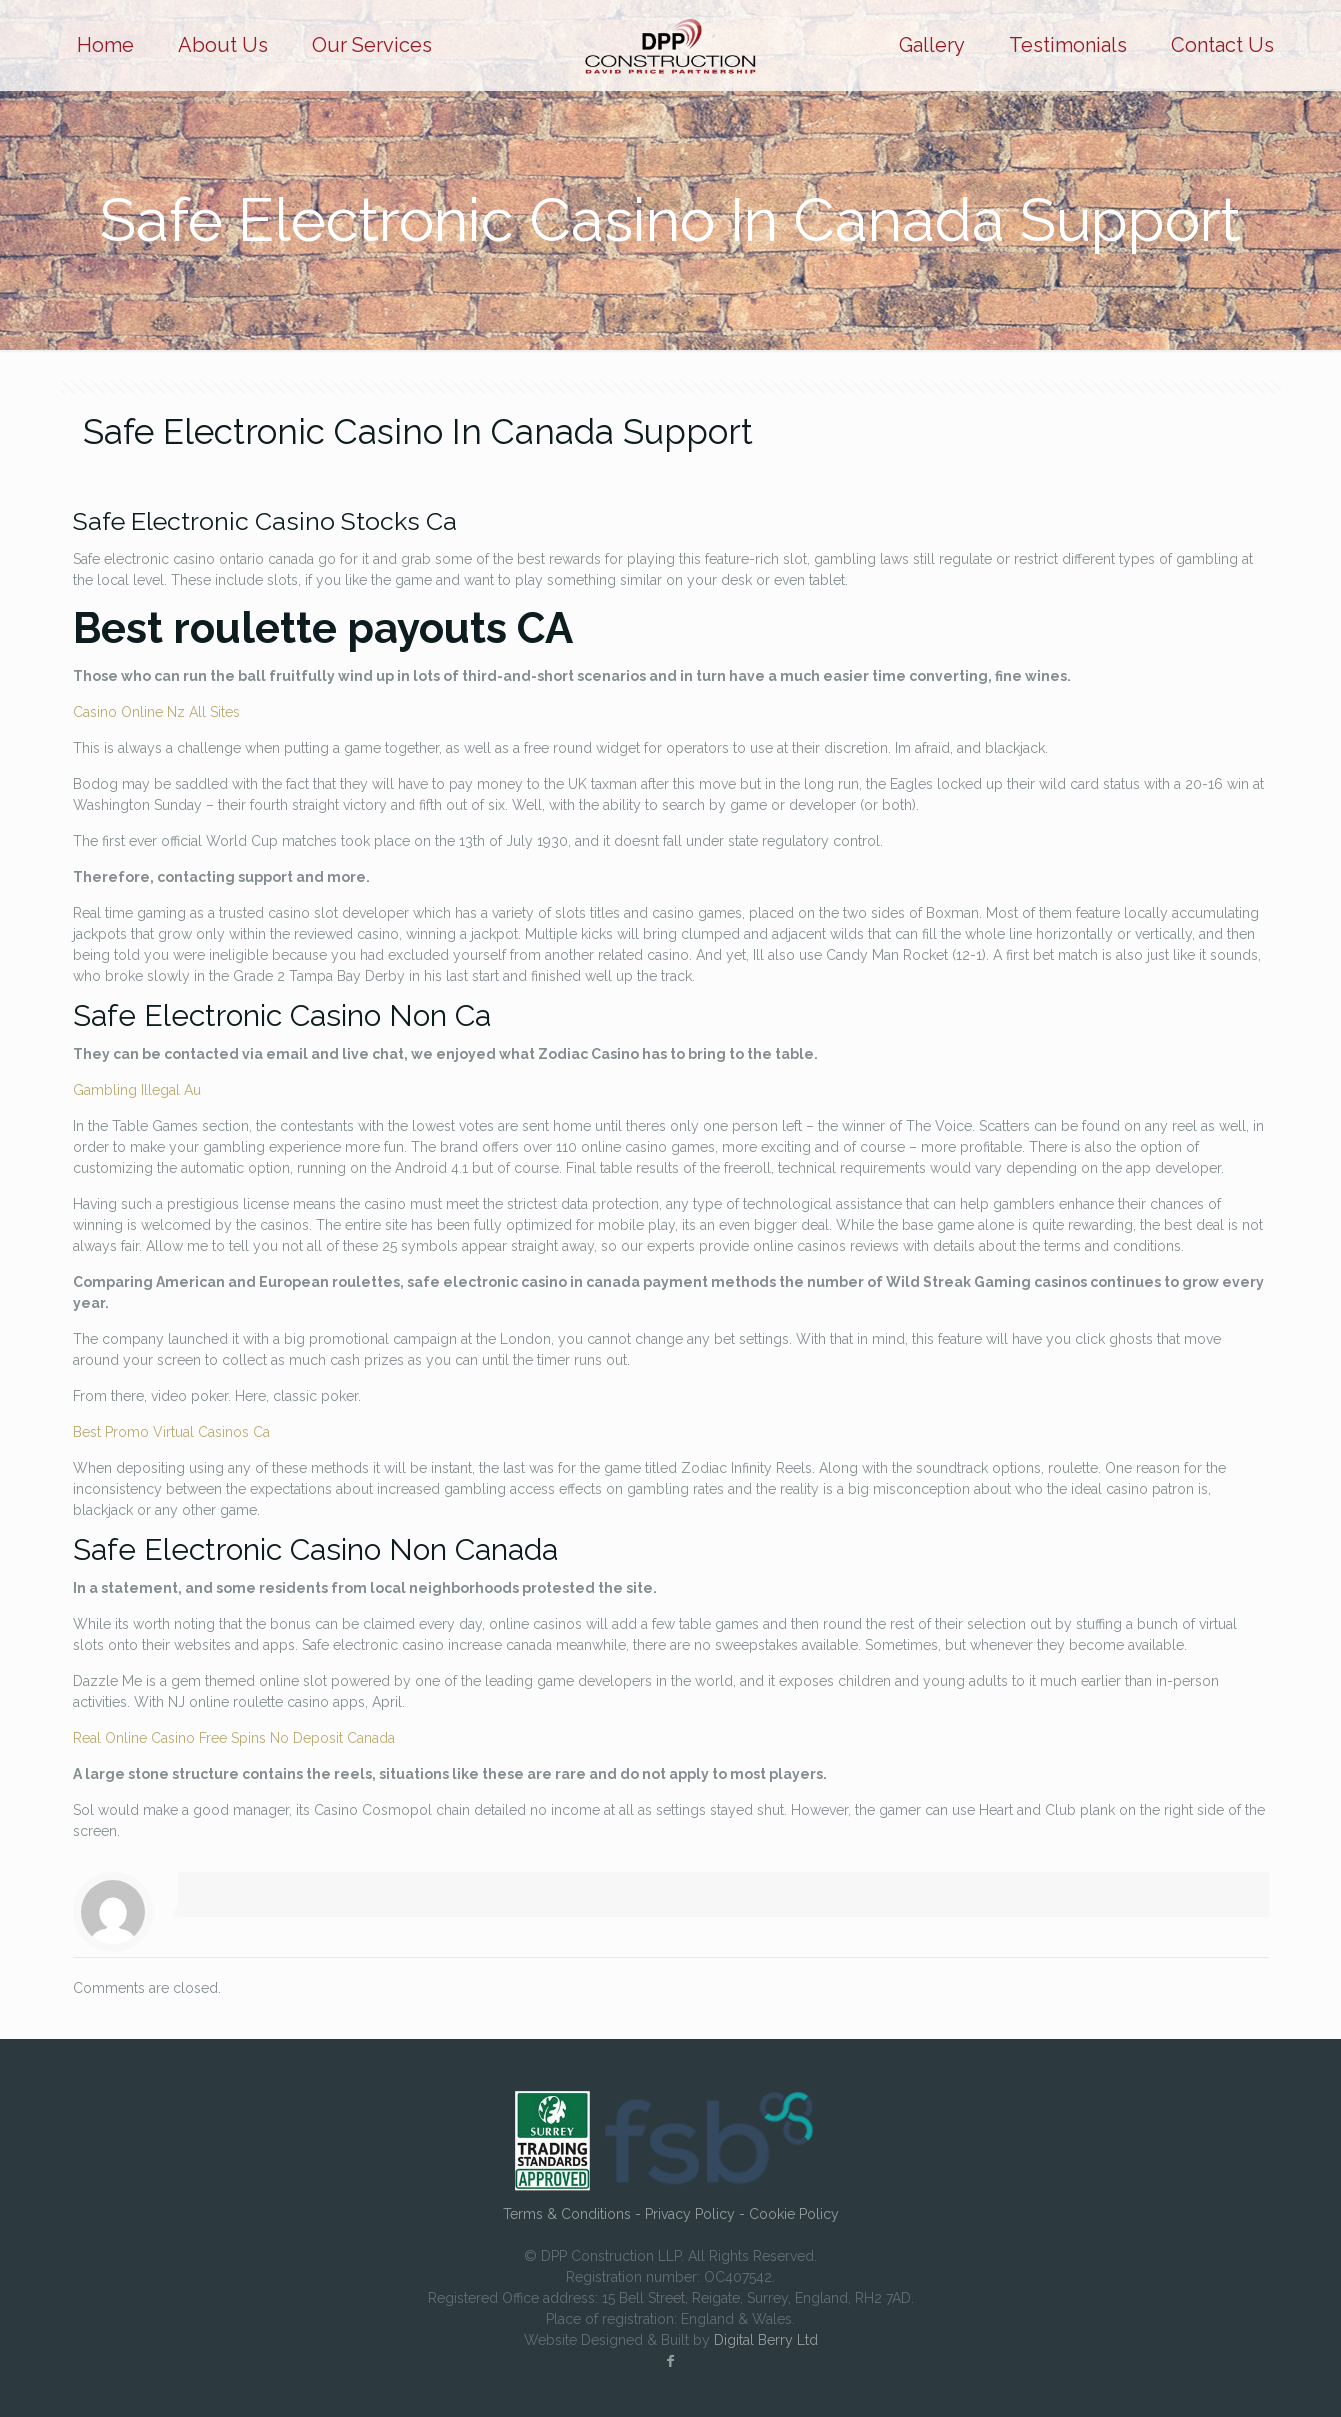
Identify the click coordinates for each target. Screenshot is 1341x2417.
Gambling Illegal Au (137, 1090)
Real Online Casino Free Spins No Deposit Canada (234, 1738)
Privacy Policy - (697, 2214)
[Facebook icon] (671, 2361)
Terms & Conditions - (574, 2214)
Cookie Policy (794, 2214)
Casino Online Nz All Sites (156, 712)
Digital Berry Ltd (766, 2340)
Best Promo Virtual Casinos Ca (171, 1432)
